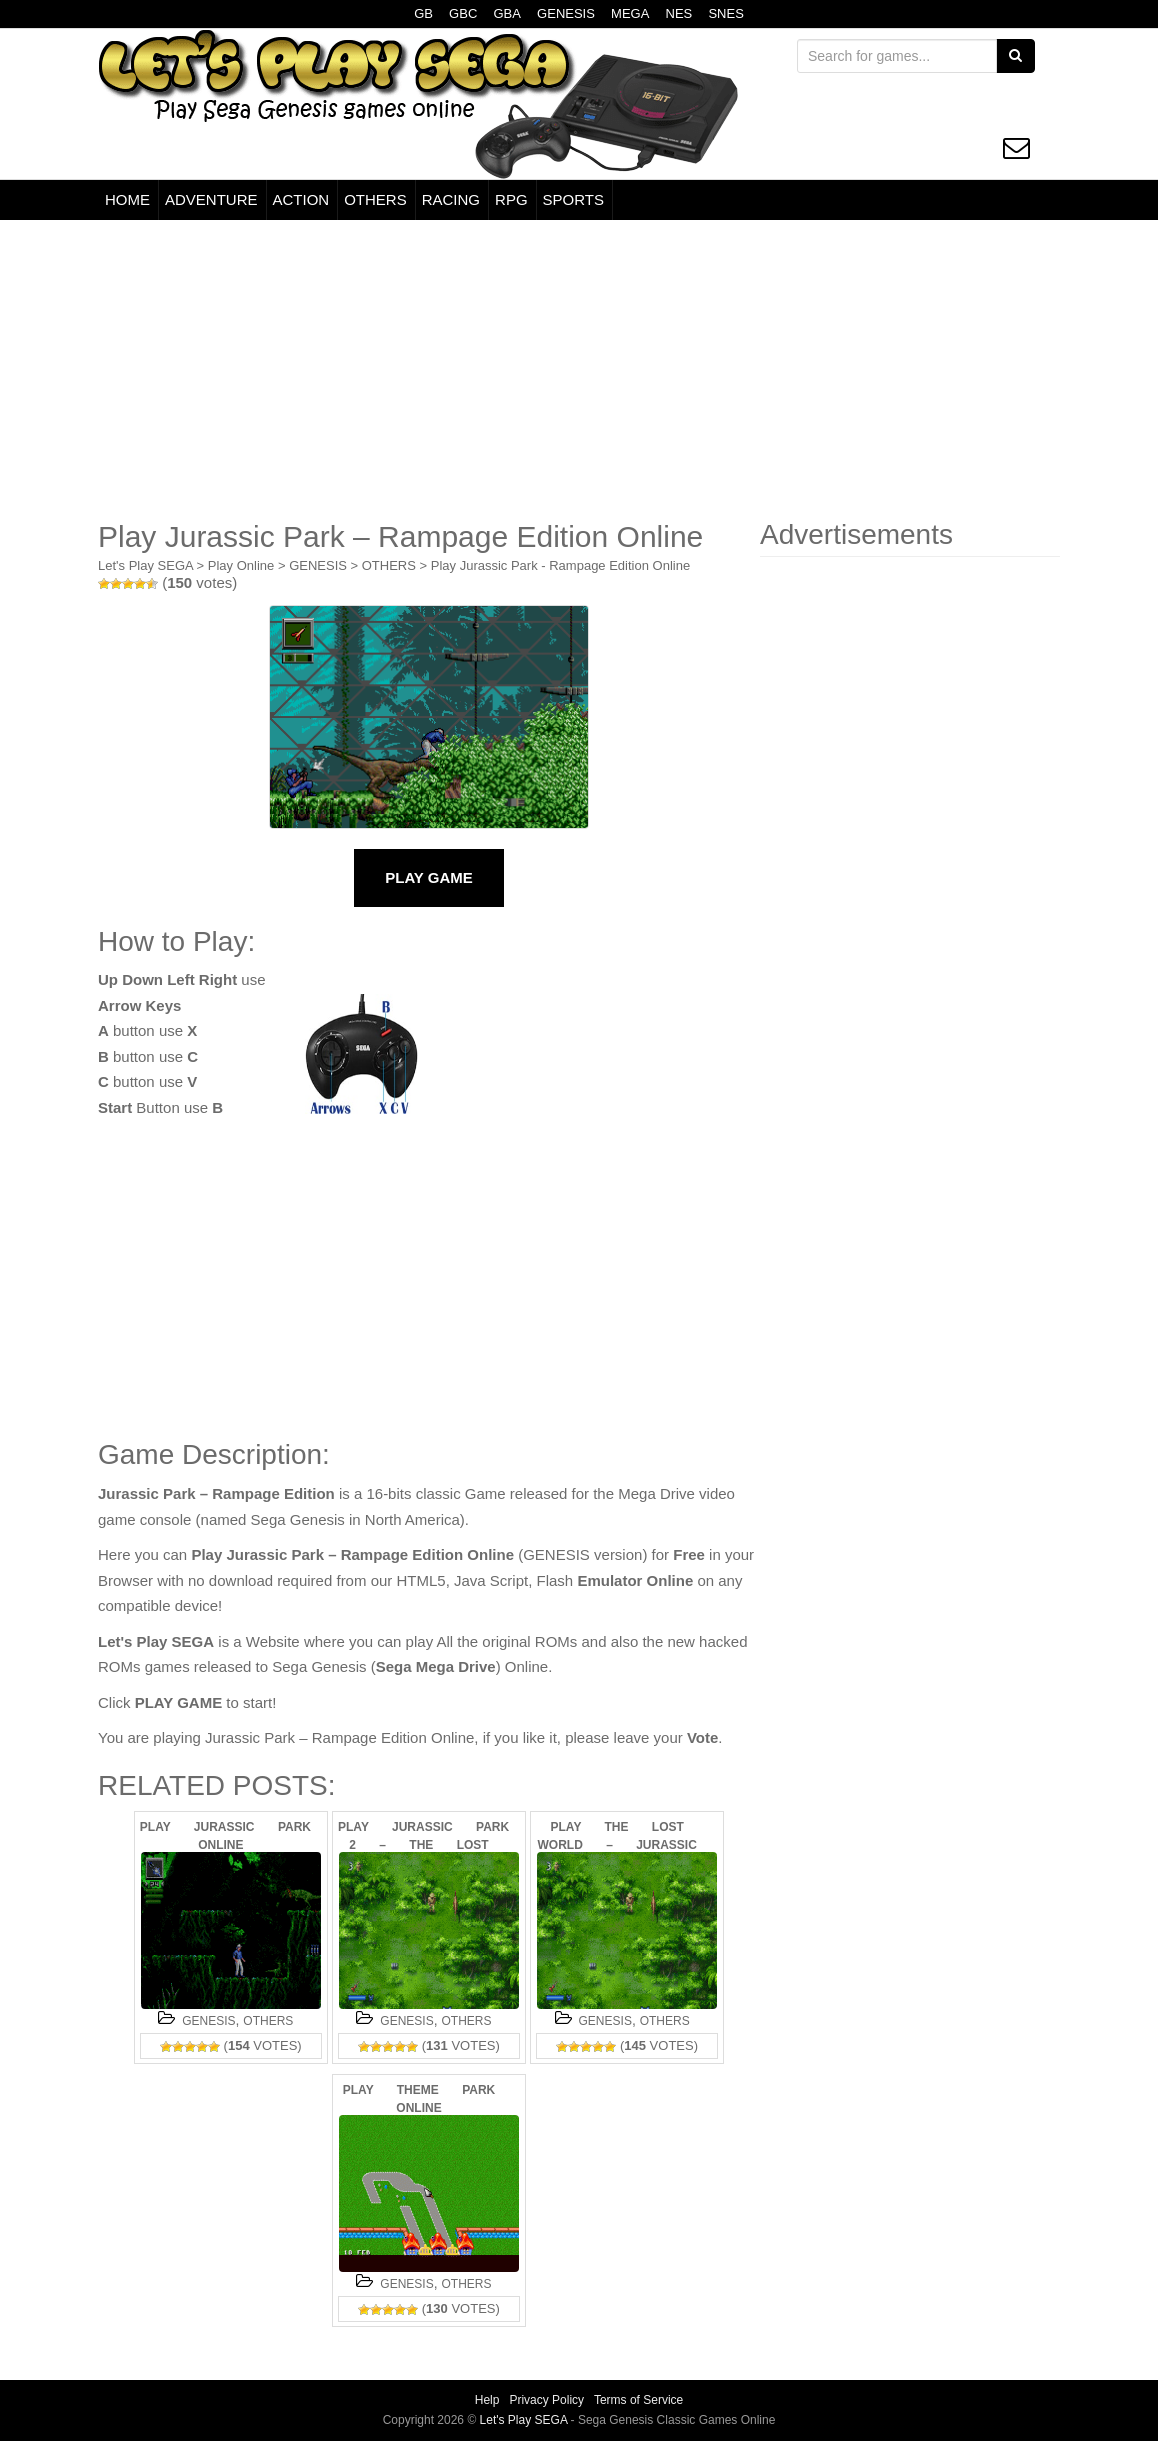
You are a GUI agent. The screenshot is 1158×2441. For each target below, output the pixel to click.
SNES (725, 13)
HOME (127, 199)
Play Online (241, 565)
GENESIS (566, 13)
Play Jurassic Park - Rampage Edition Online (560, 565)
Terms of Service (638, 2400)
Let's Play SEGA (145, 565)
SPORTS (573, 199)
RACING (451, 199)
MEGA (630, 13)
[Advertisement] (579, 370)
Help (487, 2400)
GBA (506, 13)
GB (423, 13)
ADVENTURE (211, 199)
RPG (511, 199)
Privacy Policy (546, 2400)
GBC (463, 13)
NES (679, 13)
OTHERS (375, 199)
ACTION (301, 199)
